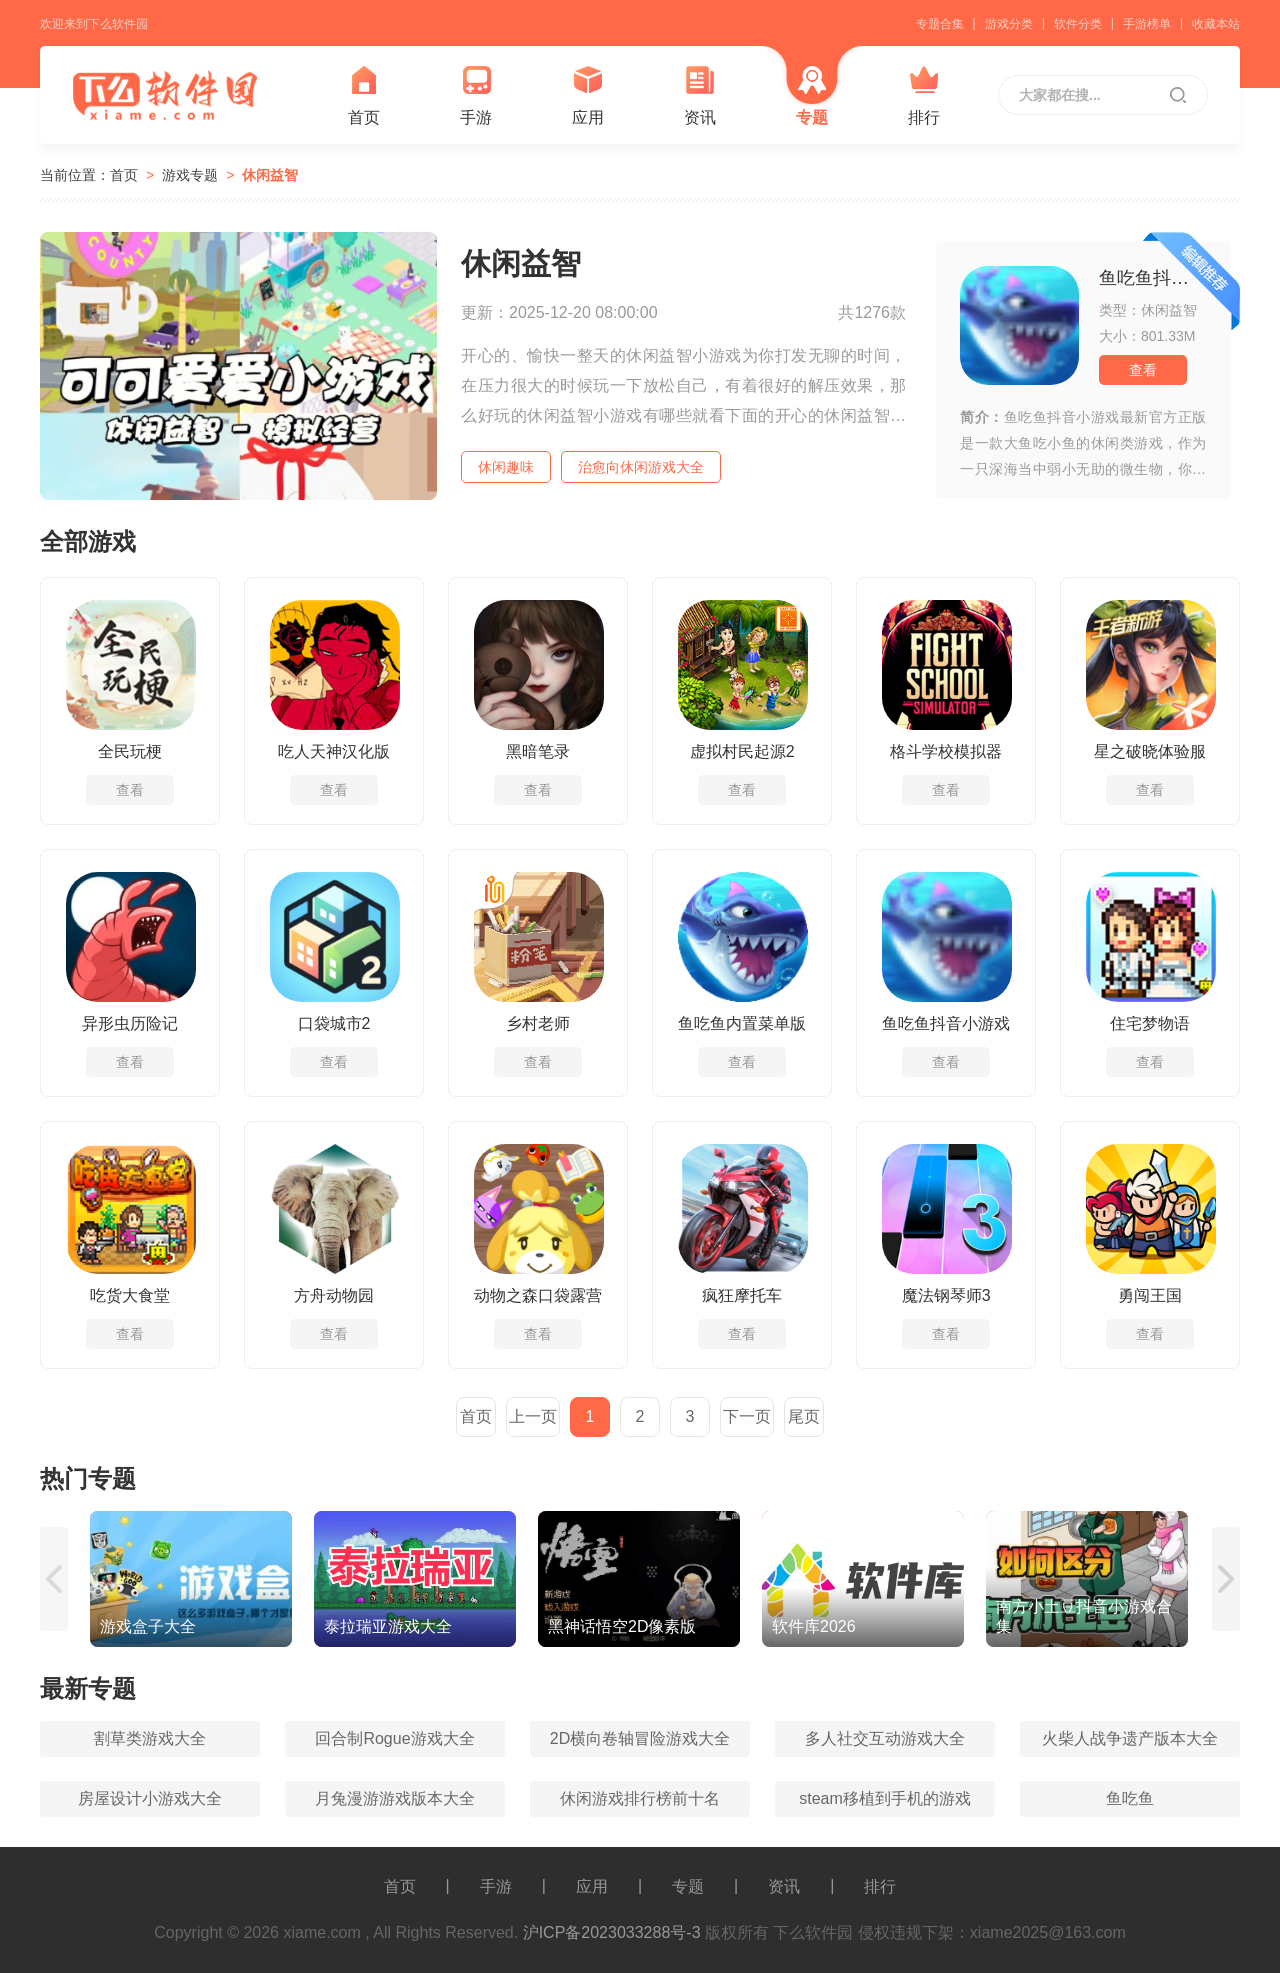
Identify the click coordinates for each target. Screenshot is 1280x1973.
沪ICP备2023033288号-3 (612, 1932)
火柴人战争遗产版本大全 (1130, 1738)
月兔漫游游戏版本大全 (395, 1798)
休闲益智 (270, 175)
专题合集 (940, 24)
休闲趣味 (506, 467)
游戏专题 (190, 175)
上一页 (533, 1416)
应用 (588, 95)
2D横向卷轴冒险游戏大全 (640, 1738)
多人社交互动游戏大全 (885, 1738)
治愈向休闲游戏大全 (641, 467)
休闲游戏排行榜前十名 (640, 1798)
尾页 (804, 1416)
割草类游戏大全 (150, 1738)
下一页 (747, 1416)
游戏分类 (1009, 24)
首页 (364, 95)
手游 (476, 95)
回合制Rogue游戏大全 (394, 1738)
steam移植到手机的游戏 (885, 1798)
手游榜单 (1147, 24)
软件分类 (1078, 24)
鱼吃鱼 (1130, 1798)
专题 (812, 95)
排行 (924, 95)
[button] (55, 1579)
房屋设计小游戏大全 (150, 1798)
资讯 (700, 95)
